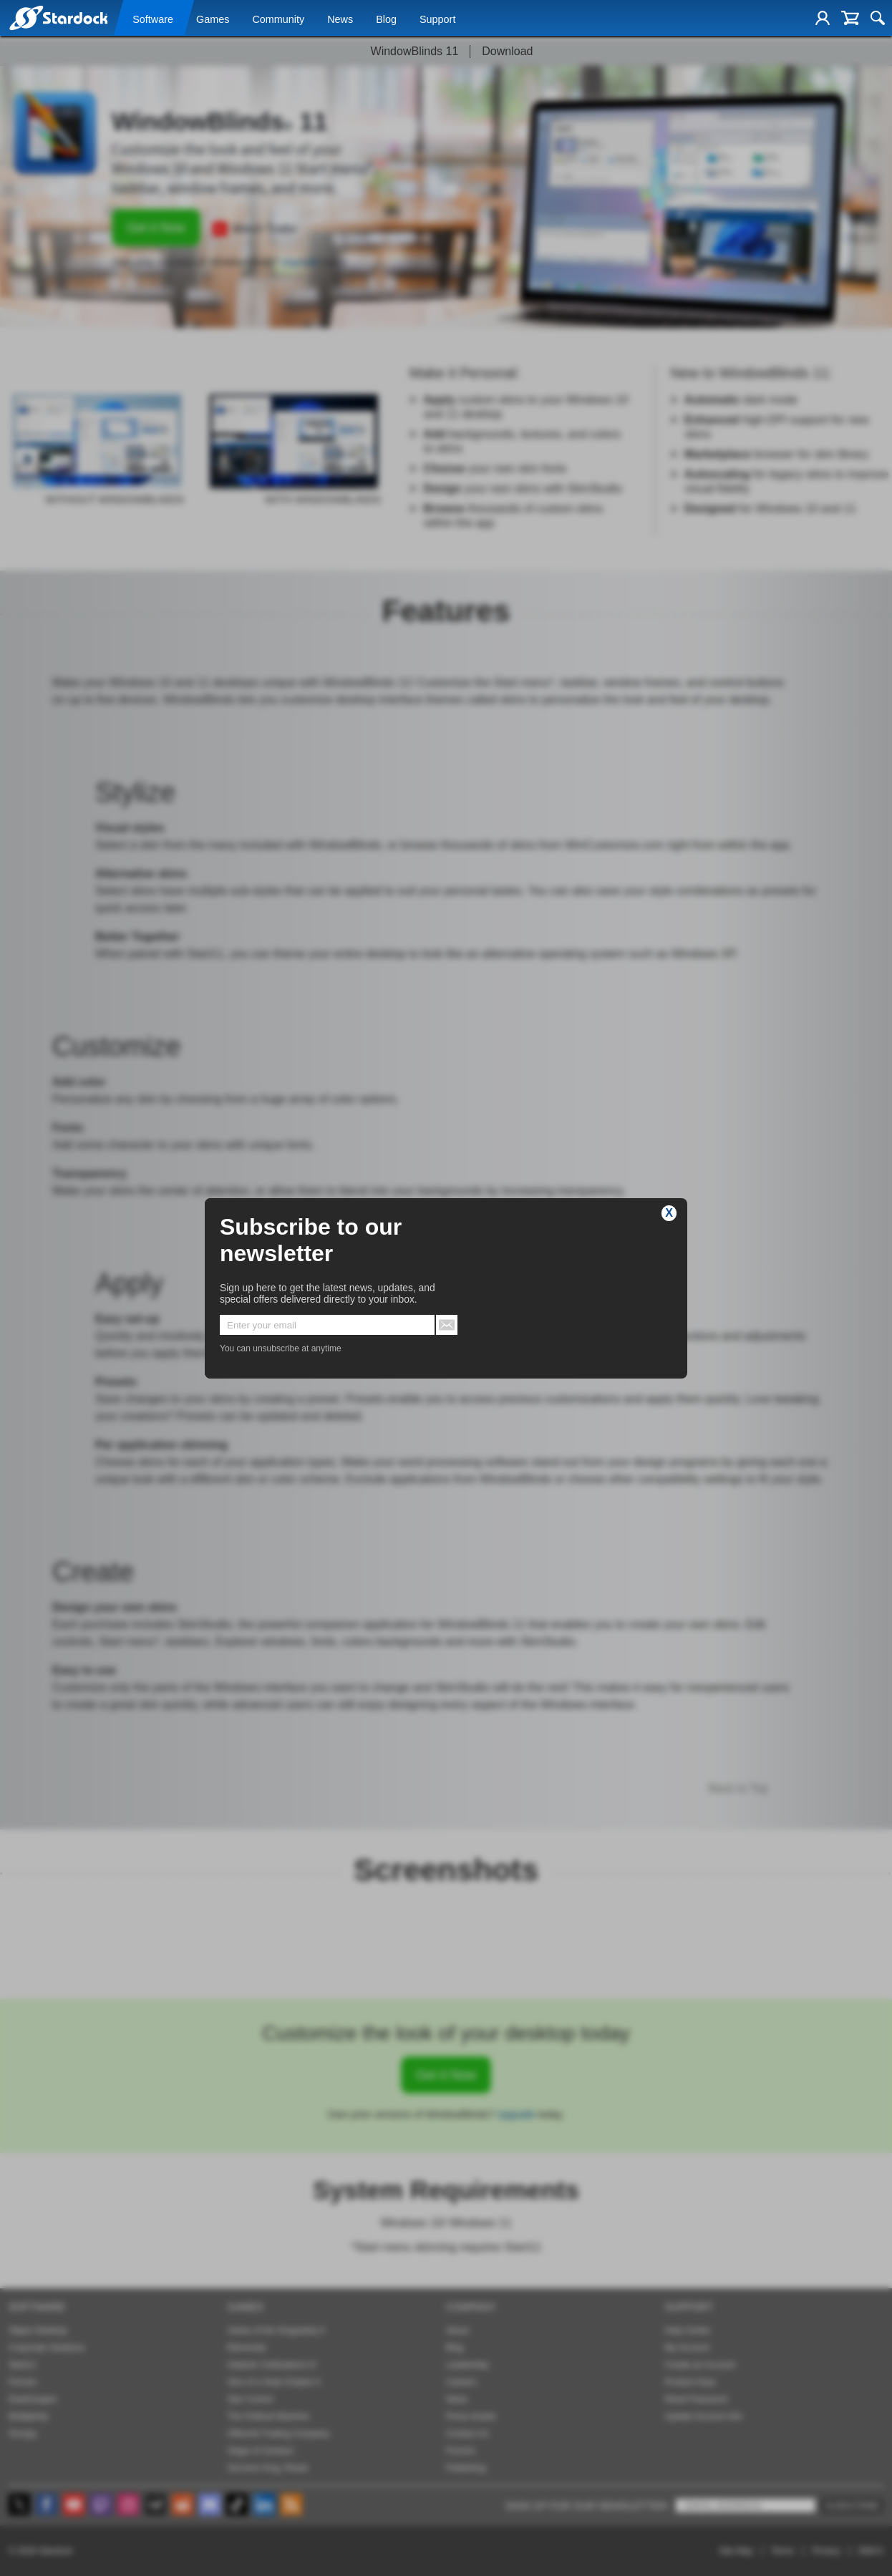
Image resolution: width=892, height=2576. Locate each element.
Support (437, 19)
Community (278, 19)
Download (507, 51)
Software (152, 19)
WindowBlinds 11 (415, 51)
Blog (386, 19)
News (340, 19)
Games (212, 19)
